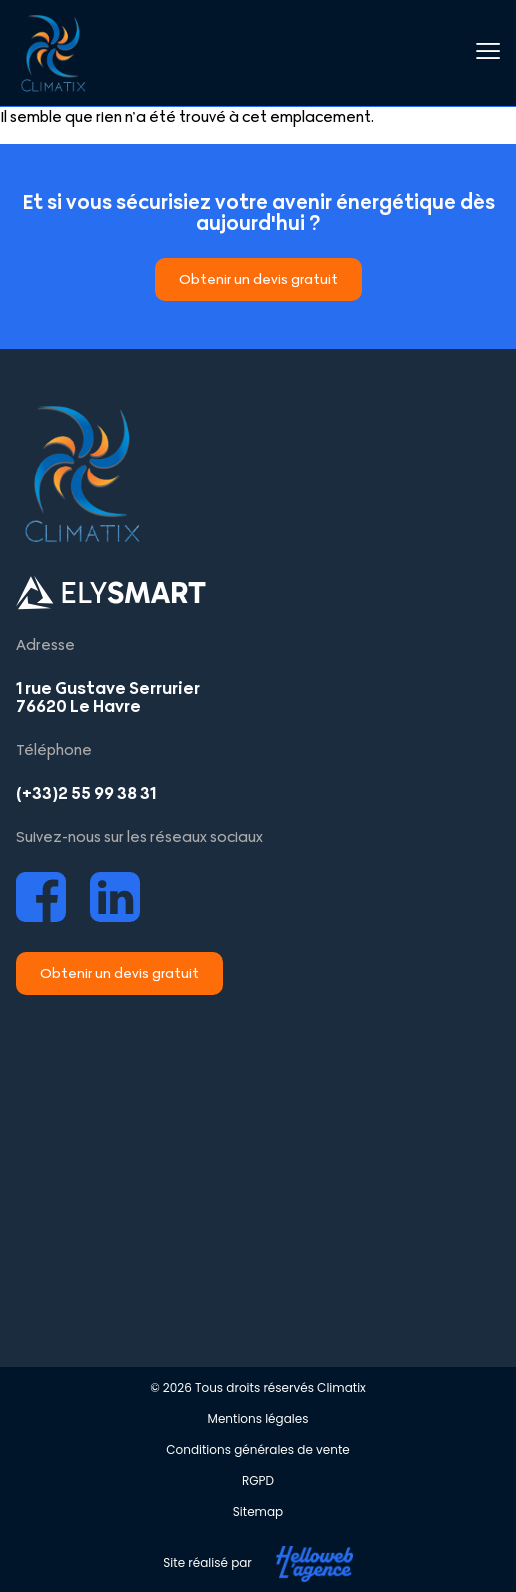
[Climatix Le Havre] (258, 1169)
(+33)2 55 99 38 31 (86, 793)
